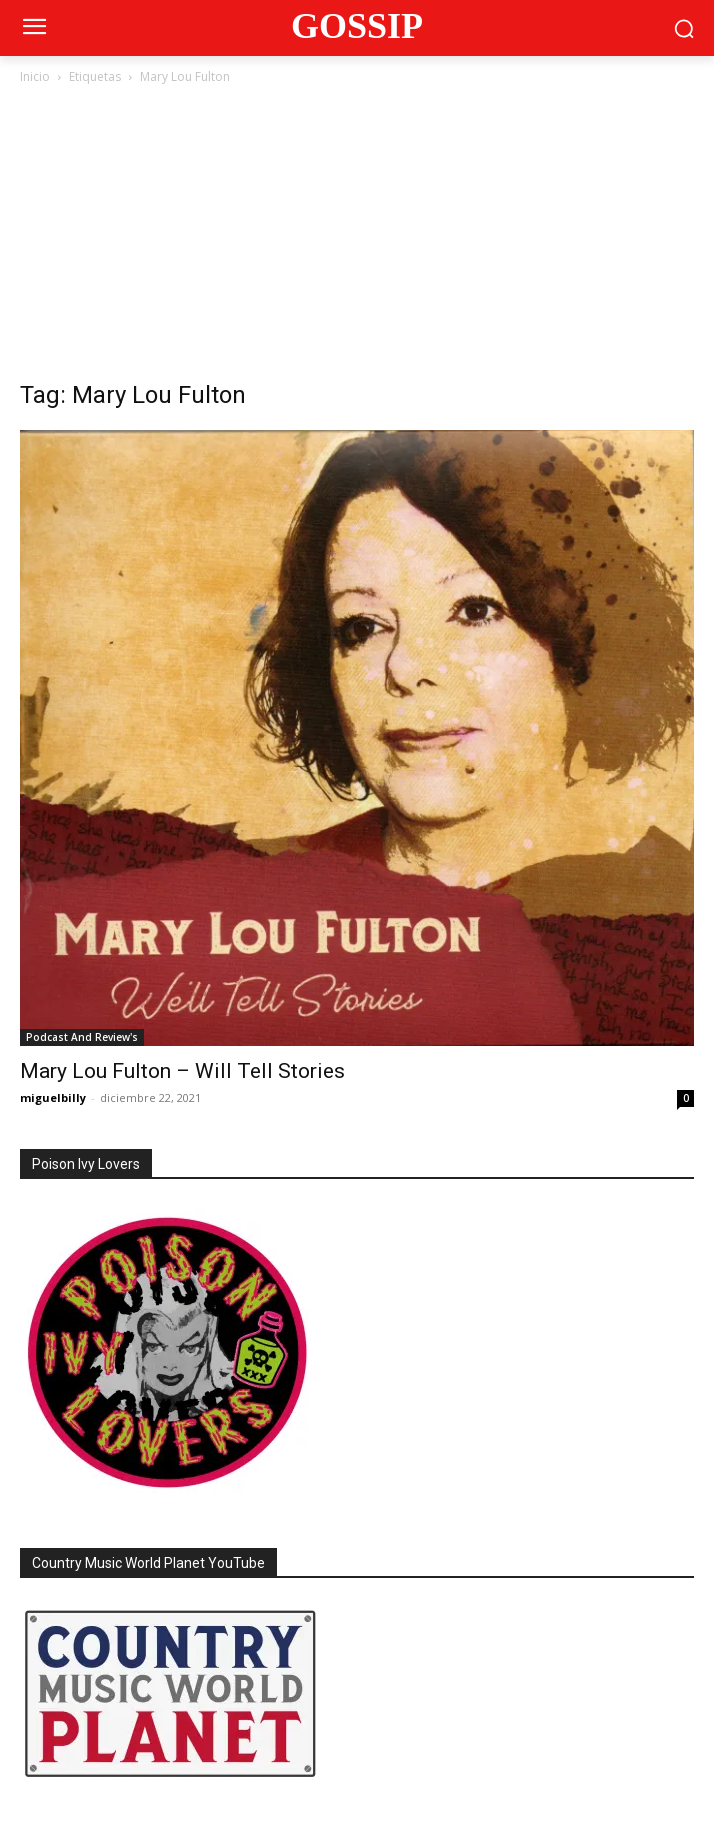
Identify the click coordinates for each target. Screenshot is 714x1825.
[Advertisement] (357, 238)
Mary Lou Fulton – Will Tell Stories (182, 1071)
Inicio (35, 76)
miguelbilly (53, 1097)
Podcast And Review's (82, 1037)
